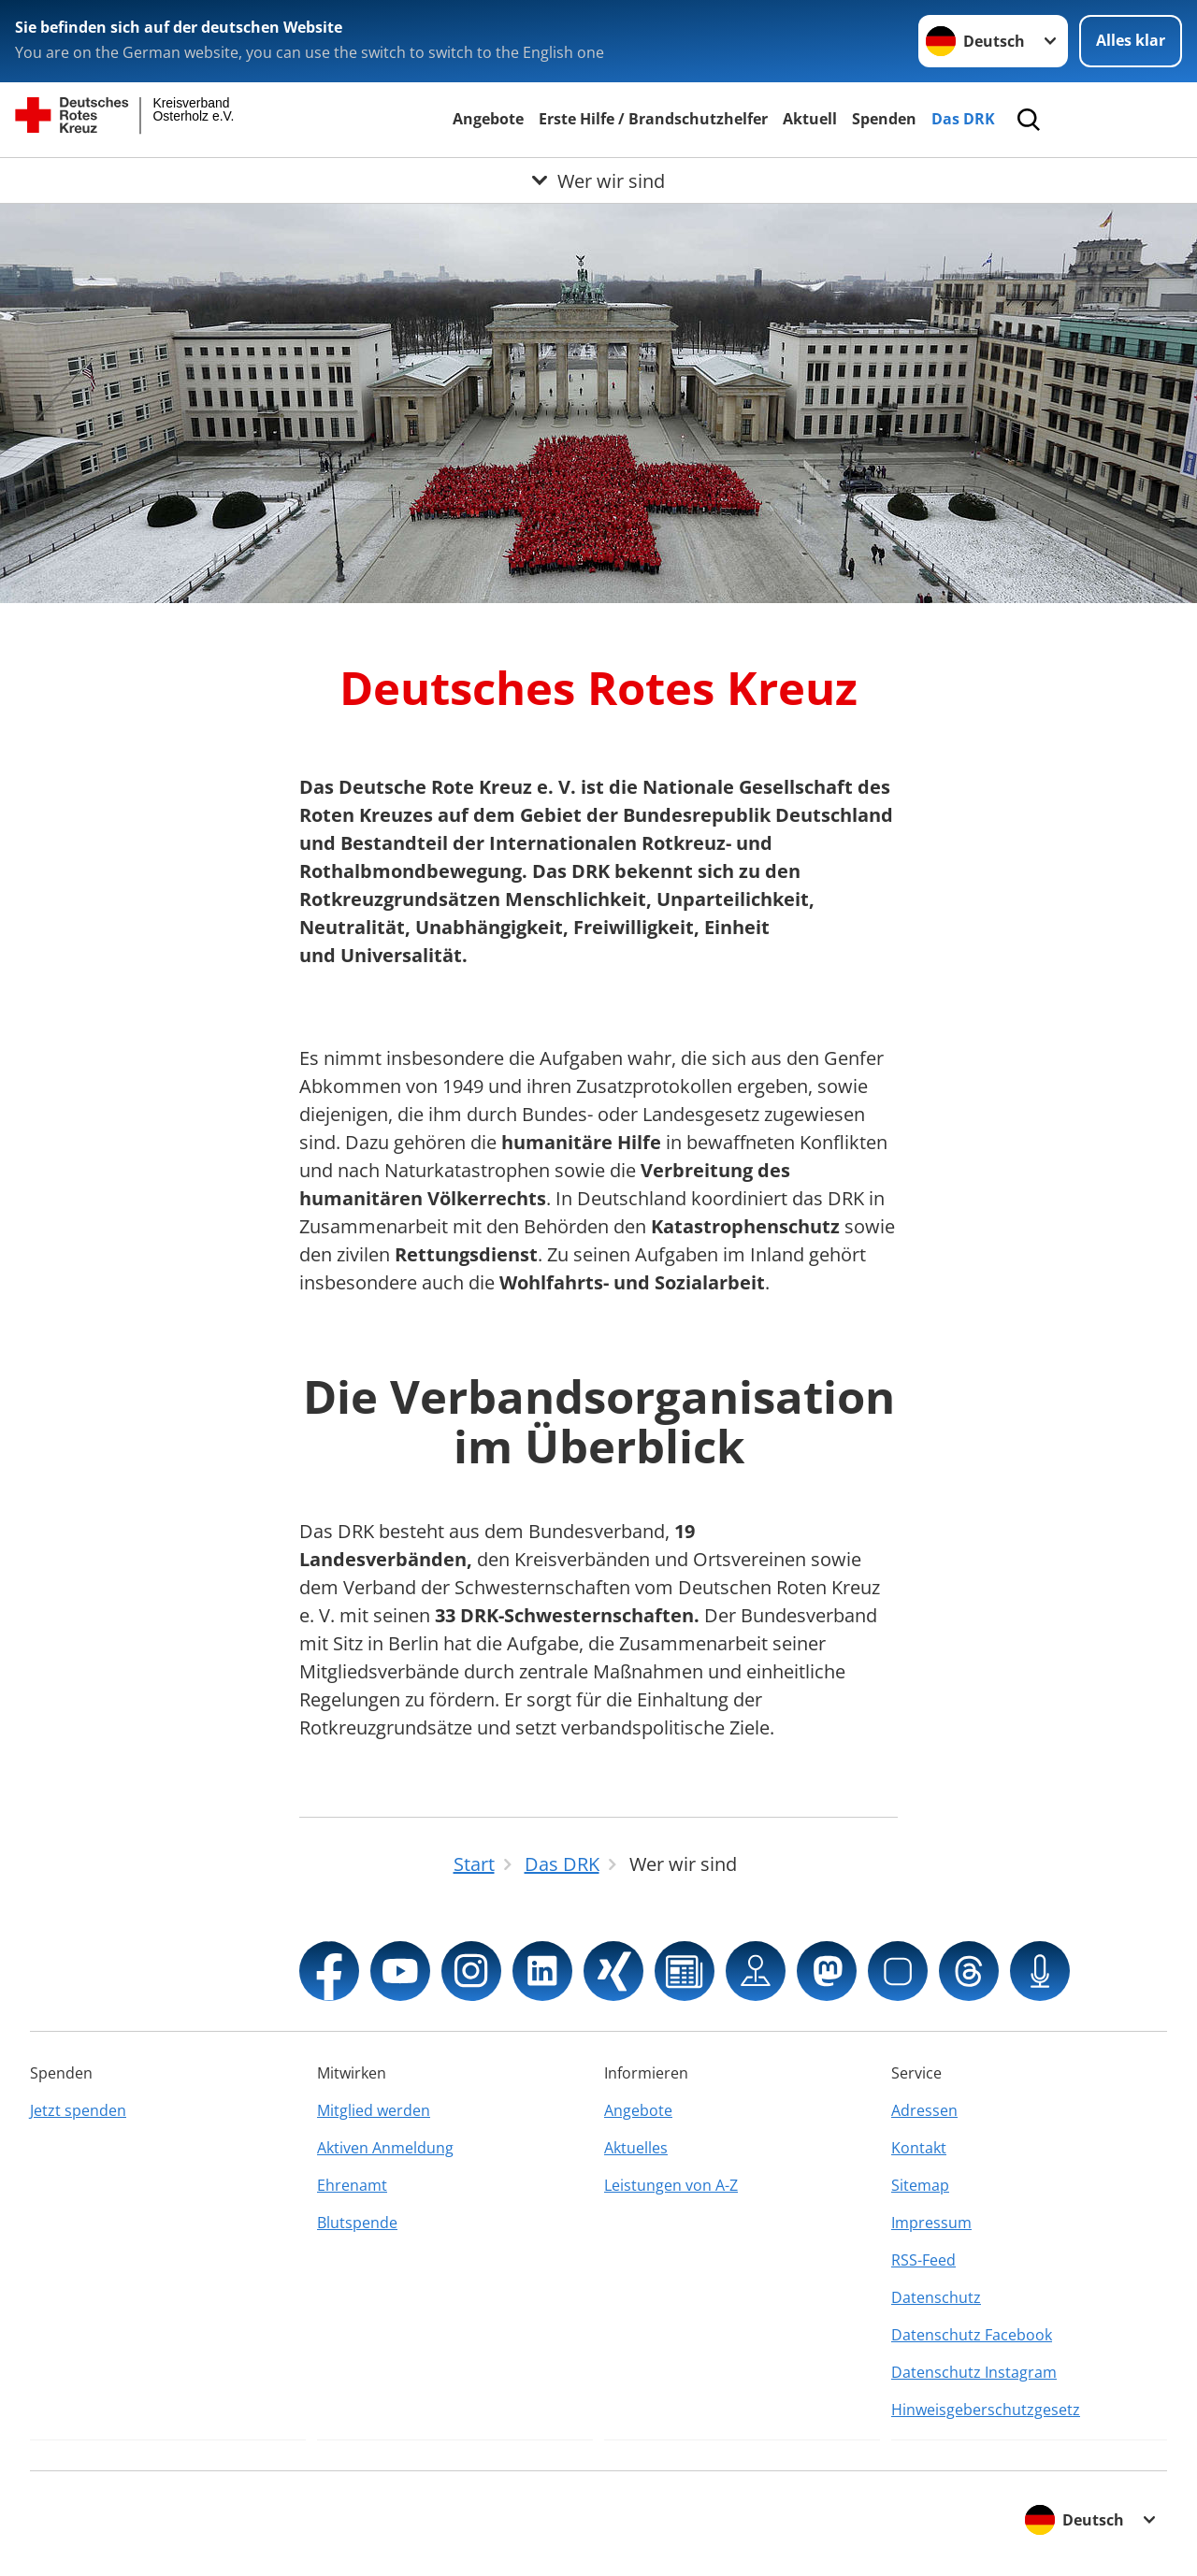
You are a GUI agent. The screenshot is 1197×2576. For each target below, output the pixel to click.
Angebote (488, 118)
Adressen (924, 2110)
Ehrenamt (352, 2185)
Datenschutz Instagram (974, 2372)
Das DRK (963, 118)
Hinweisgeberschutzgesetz (985, 2409)
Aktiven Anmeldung (385, 2147)
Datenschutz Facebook (971, 2334)
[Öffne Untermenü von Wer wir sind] (598, 180)
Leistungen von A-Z (671, 2185)
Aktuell (810, 118)
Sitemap (920, 2185)
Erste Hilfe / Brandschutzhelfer (653, 118)
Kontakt (918, 2147)
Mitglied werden (373, 2110)
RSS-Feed (923, 2260)
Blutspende (357, 2222)
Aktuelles (636, 2147)
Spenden (884, 118)
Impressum (931, 2222)
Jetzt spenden (78, 2110)
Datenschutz (936, 2297)
